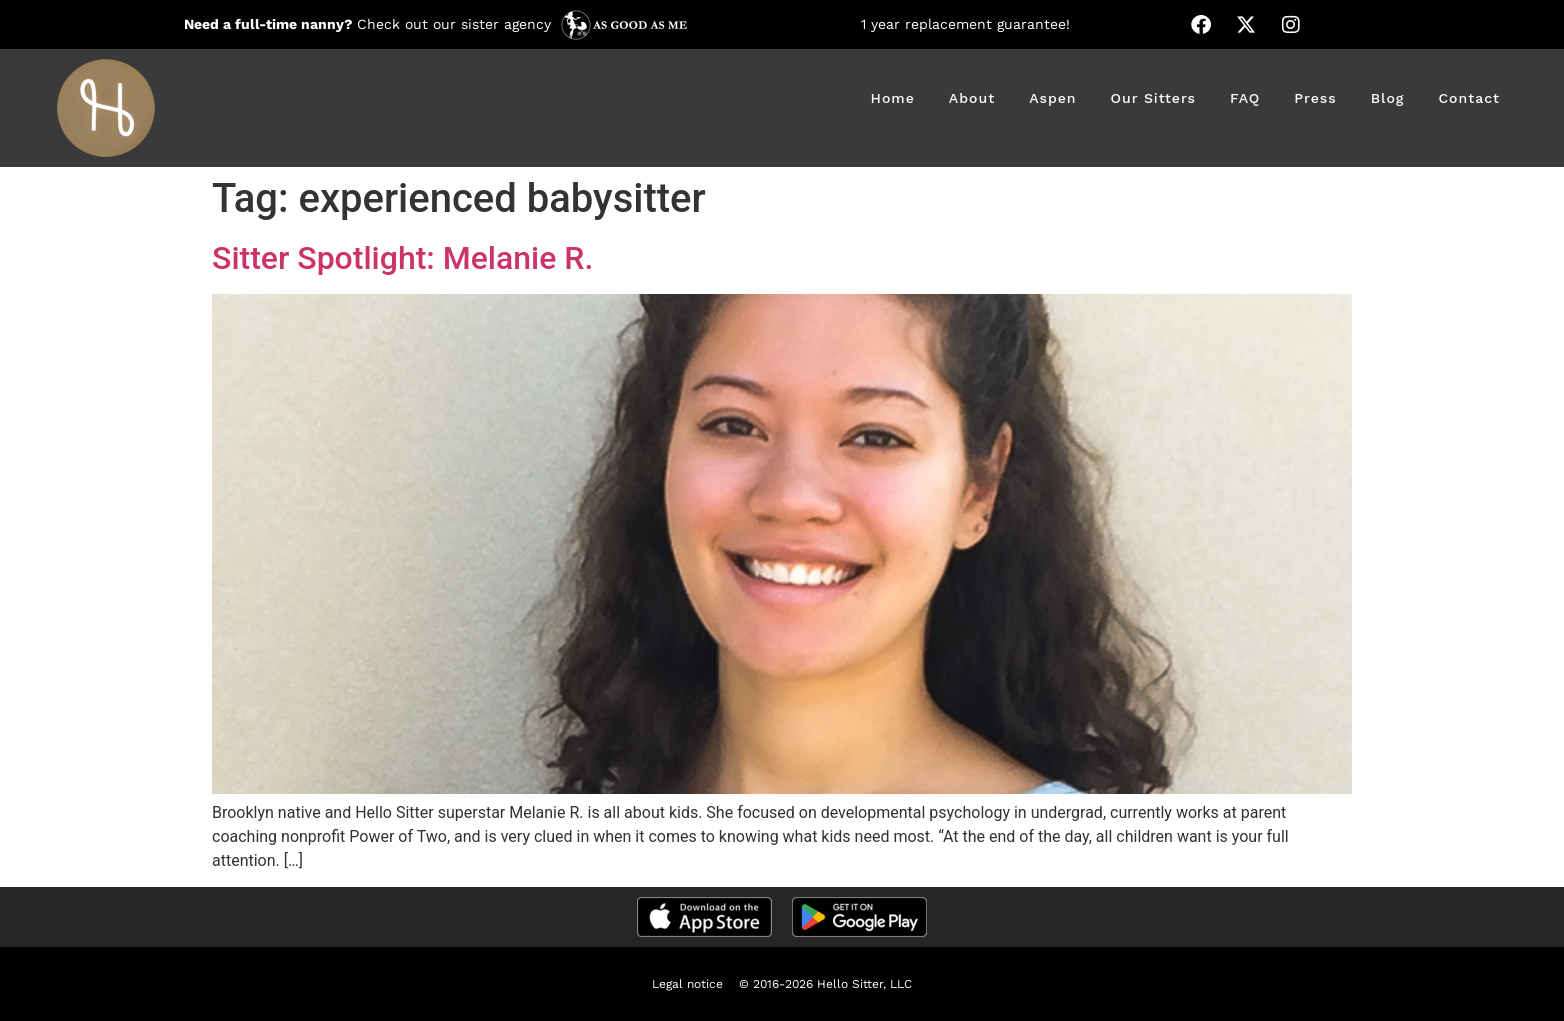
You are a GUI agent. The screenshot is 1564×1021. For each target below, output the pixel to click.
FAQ (1245, 98)
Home (893, 98)
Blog (1388, 98)
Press (1315, 98)
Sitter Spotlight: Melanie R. (402, 258)
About (972, 98)
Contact (1469, 98)
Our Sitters (1153, 98)
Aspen (1052, 98)
